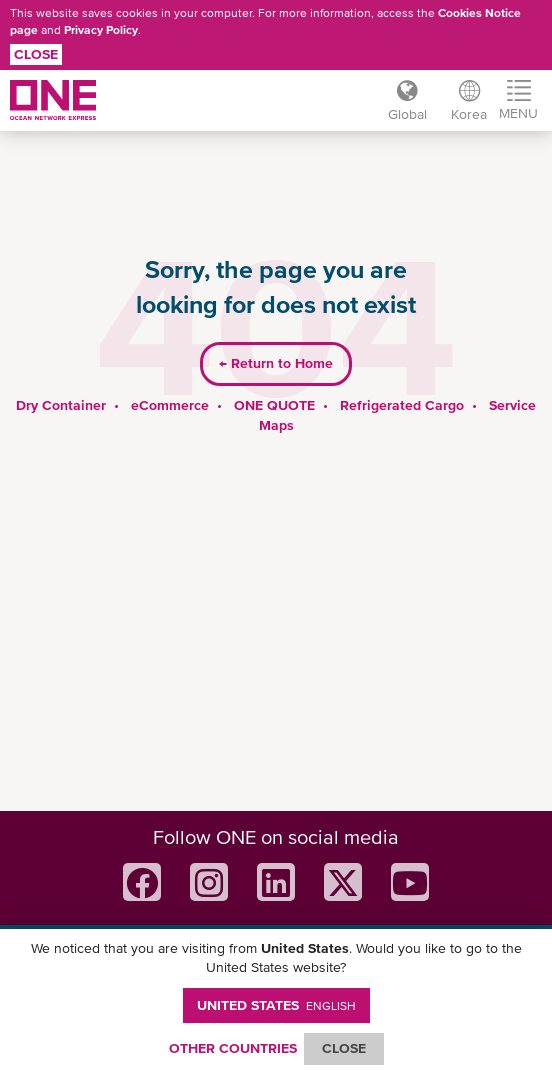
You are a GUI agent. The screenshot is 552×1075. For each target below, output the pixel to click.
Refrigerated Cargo (402, 405)
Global (407, 114)
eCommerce (170, 405)
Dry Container (61, 405)
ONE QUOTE (274, 405)
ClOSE (344, 1048)
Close (36, 54)
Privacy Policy (101, 30)
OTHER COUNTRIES (233, 1048)
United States (276, 1005)
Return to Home (276, 363)
